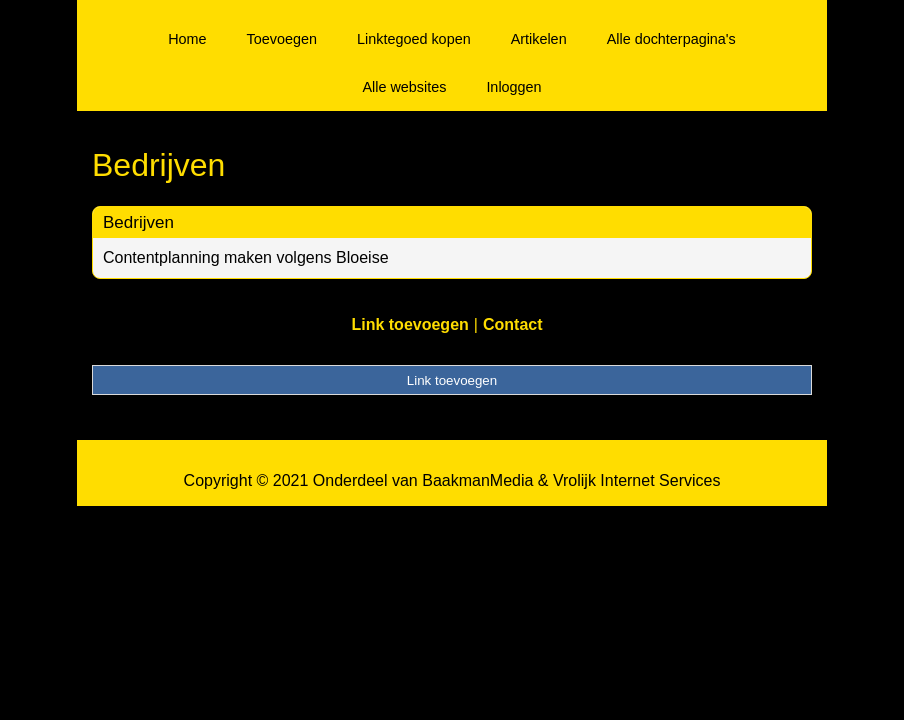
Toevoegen (282, 39)
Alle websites (404, 87)
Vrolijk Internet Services (636, 480)
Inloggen (513, 87)
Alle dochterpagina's (671, 39)
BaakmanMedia (477, 480)
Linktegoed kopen (414, 39)
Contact (513, 324)
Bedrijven (138, 222)
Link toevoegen (409, 324)
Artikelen (539, 39)
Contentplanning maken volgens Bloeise (246, 257)
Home (187, 39)
